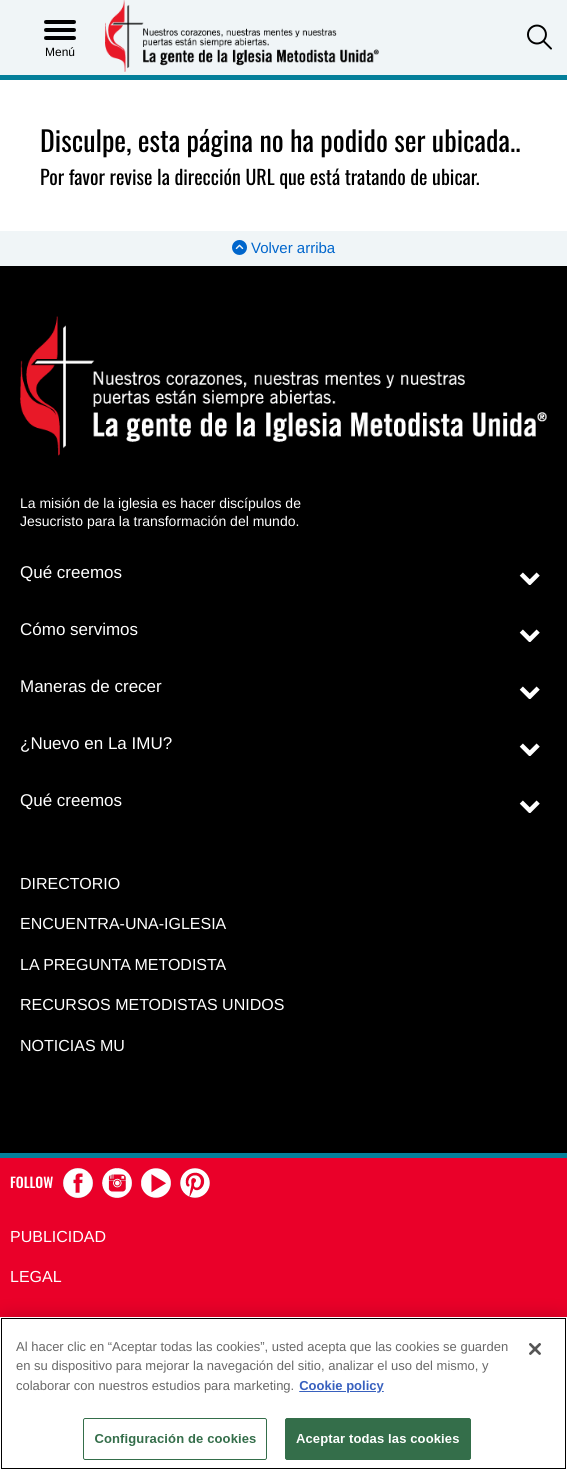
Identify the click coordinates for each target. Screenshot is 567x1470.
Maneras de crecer (91, 686)
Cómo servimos (79, 629)
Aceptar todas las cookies (378, 1438)
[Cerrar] (535, 1349)
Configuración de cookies (175, 1438)
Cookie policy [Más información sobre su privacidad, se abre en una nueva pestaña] (341, 1385)
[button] (539, 39)
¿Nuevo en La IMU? (96, 743)
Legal (36, 1277)
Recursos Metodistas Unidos (152, 1005)
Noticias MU (72, 1046)
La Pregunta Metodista (123, 965)
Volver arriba (283, 248)
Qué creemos (71, 572)
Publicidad (58, 1237)
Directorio (70, 884)
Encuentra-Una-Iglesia (123, 924)
